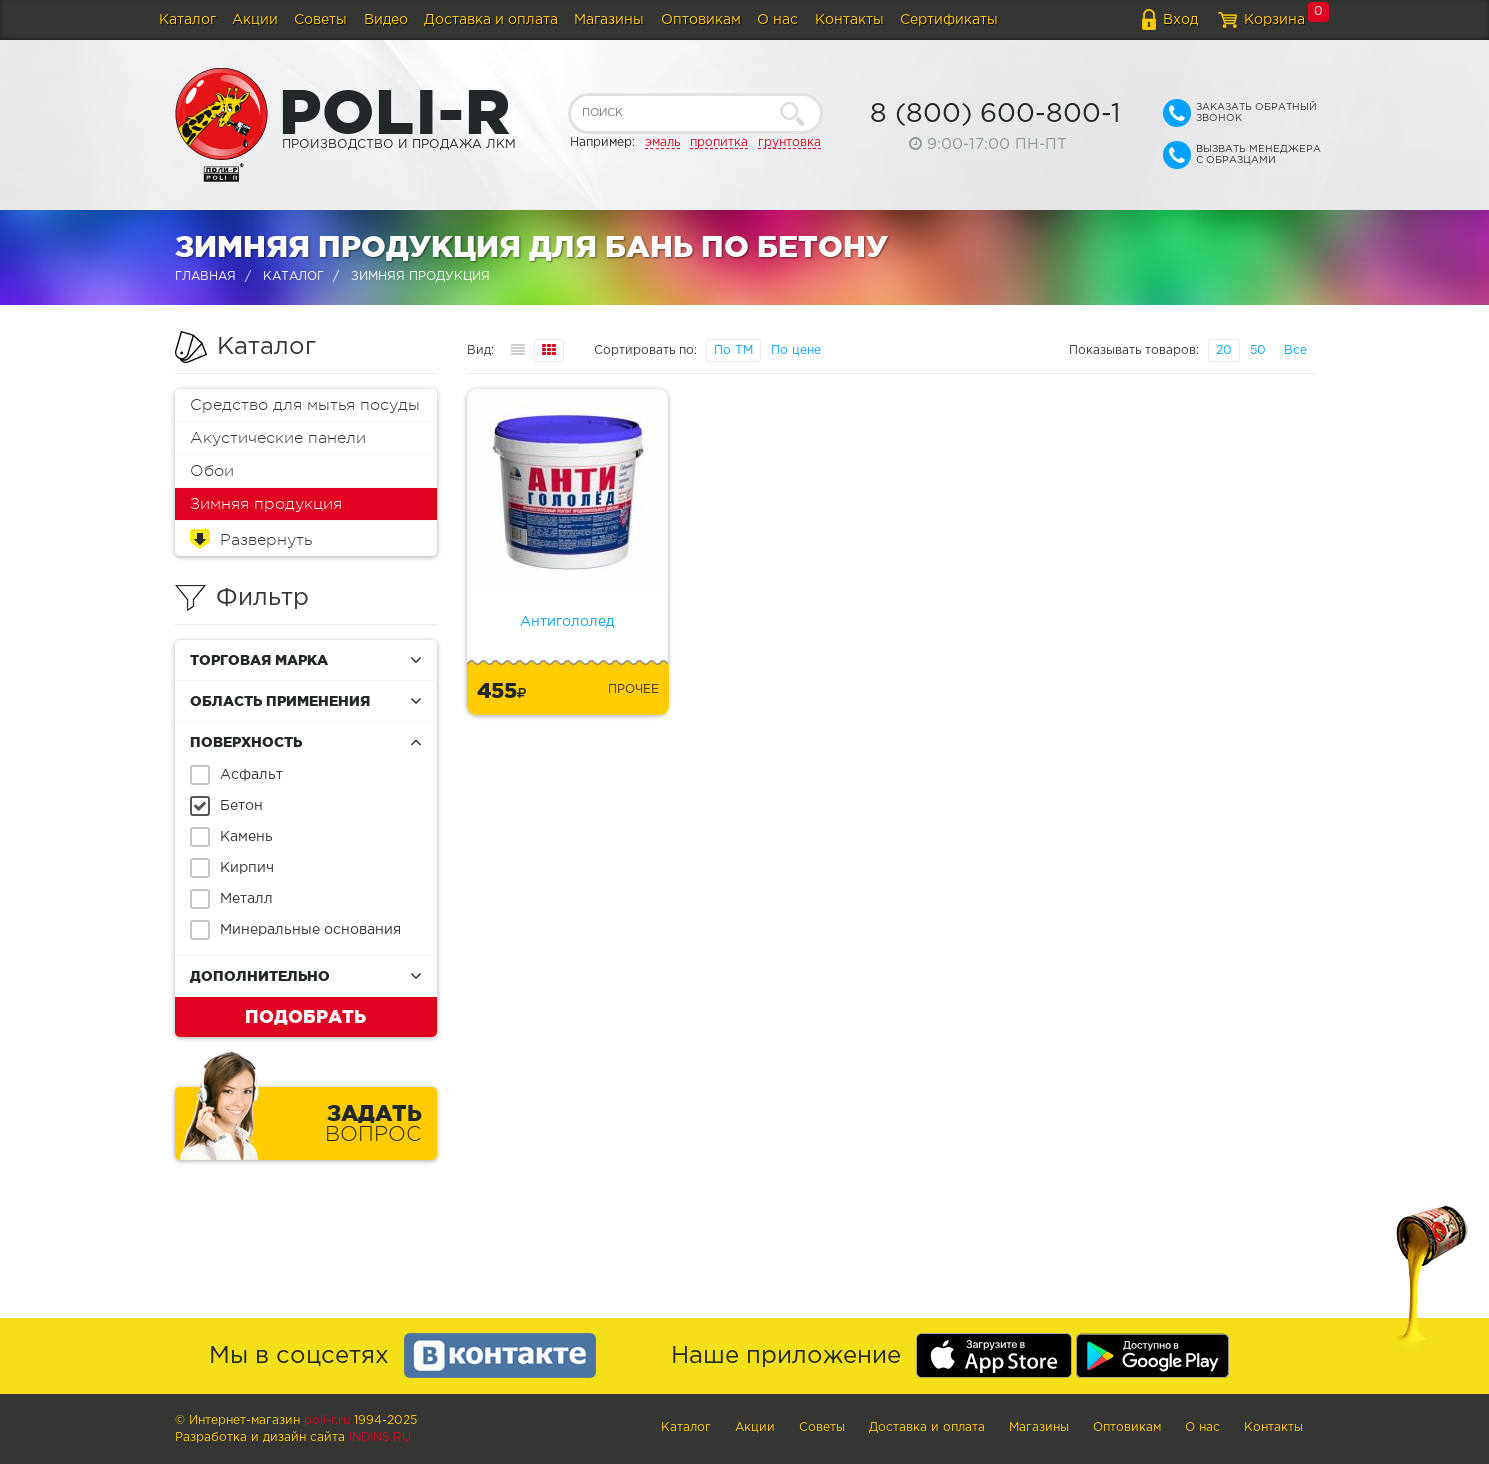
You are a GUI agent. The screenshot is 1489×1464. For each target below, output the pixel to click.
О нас (777, 20)
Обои (212, 471)
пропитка (719, 142)
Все (1295, 350)
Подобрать (305, 1016)
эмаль (662, 142)
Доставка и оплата (491, 20)
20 (1224, 350)
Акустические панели (278, 438)
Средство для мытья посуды (305, 405)
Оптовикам (701, 20)
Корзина (1274, 20)
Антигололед (567, 622)
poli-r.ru (327, 1420)
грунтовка (789, 142)
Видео (386, 20)
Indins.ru (380, 1437)
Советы (320, 20)
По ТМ (733, 350)
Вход (1180, 20)
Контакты (849, 20)
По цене (796, 350)
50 (1258, 350)
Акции (255, 20)
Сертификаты (949, 20)
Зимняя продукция (266, 504)
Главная (205, 276)
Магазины (609, 20)
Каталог (187, 20)
